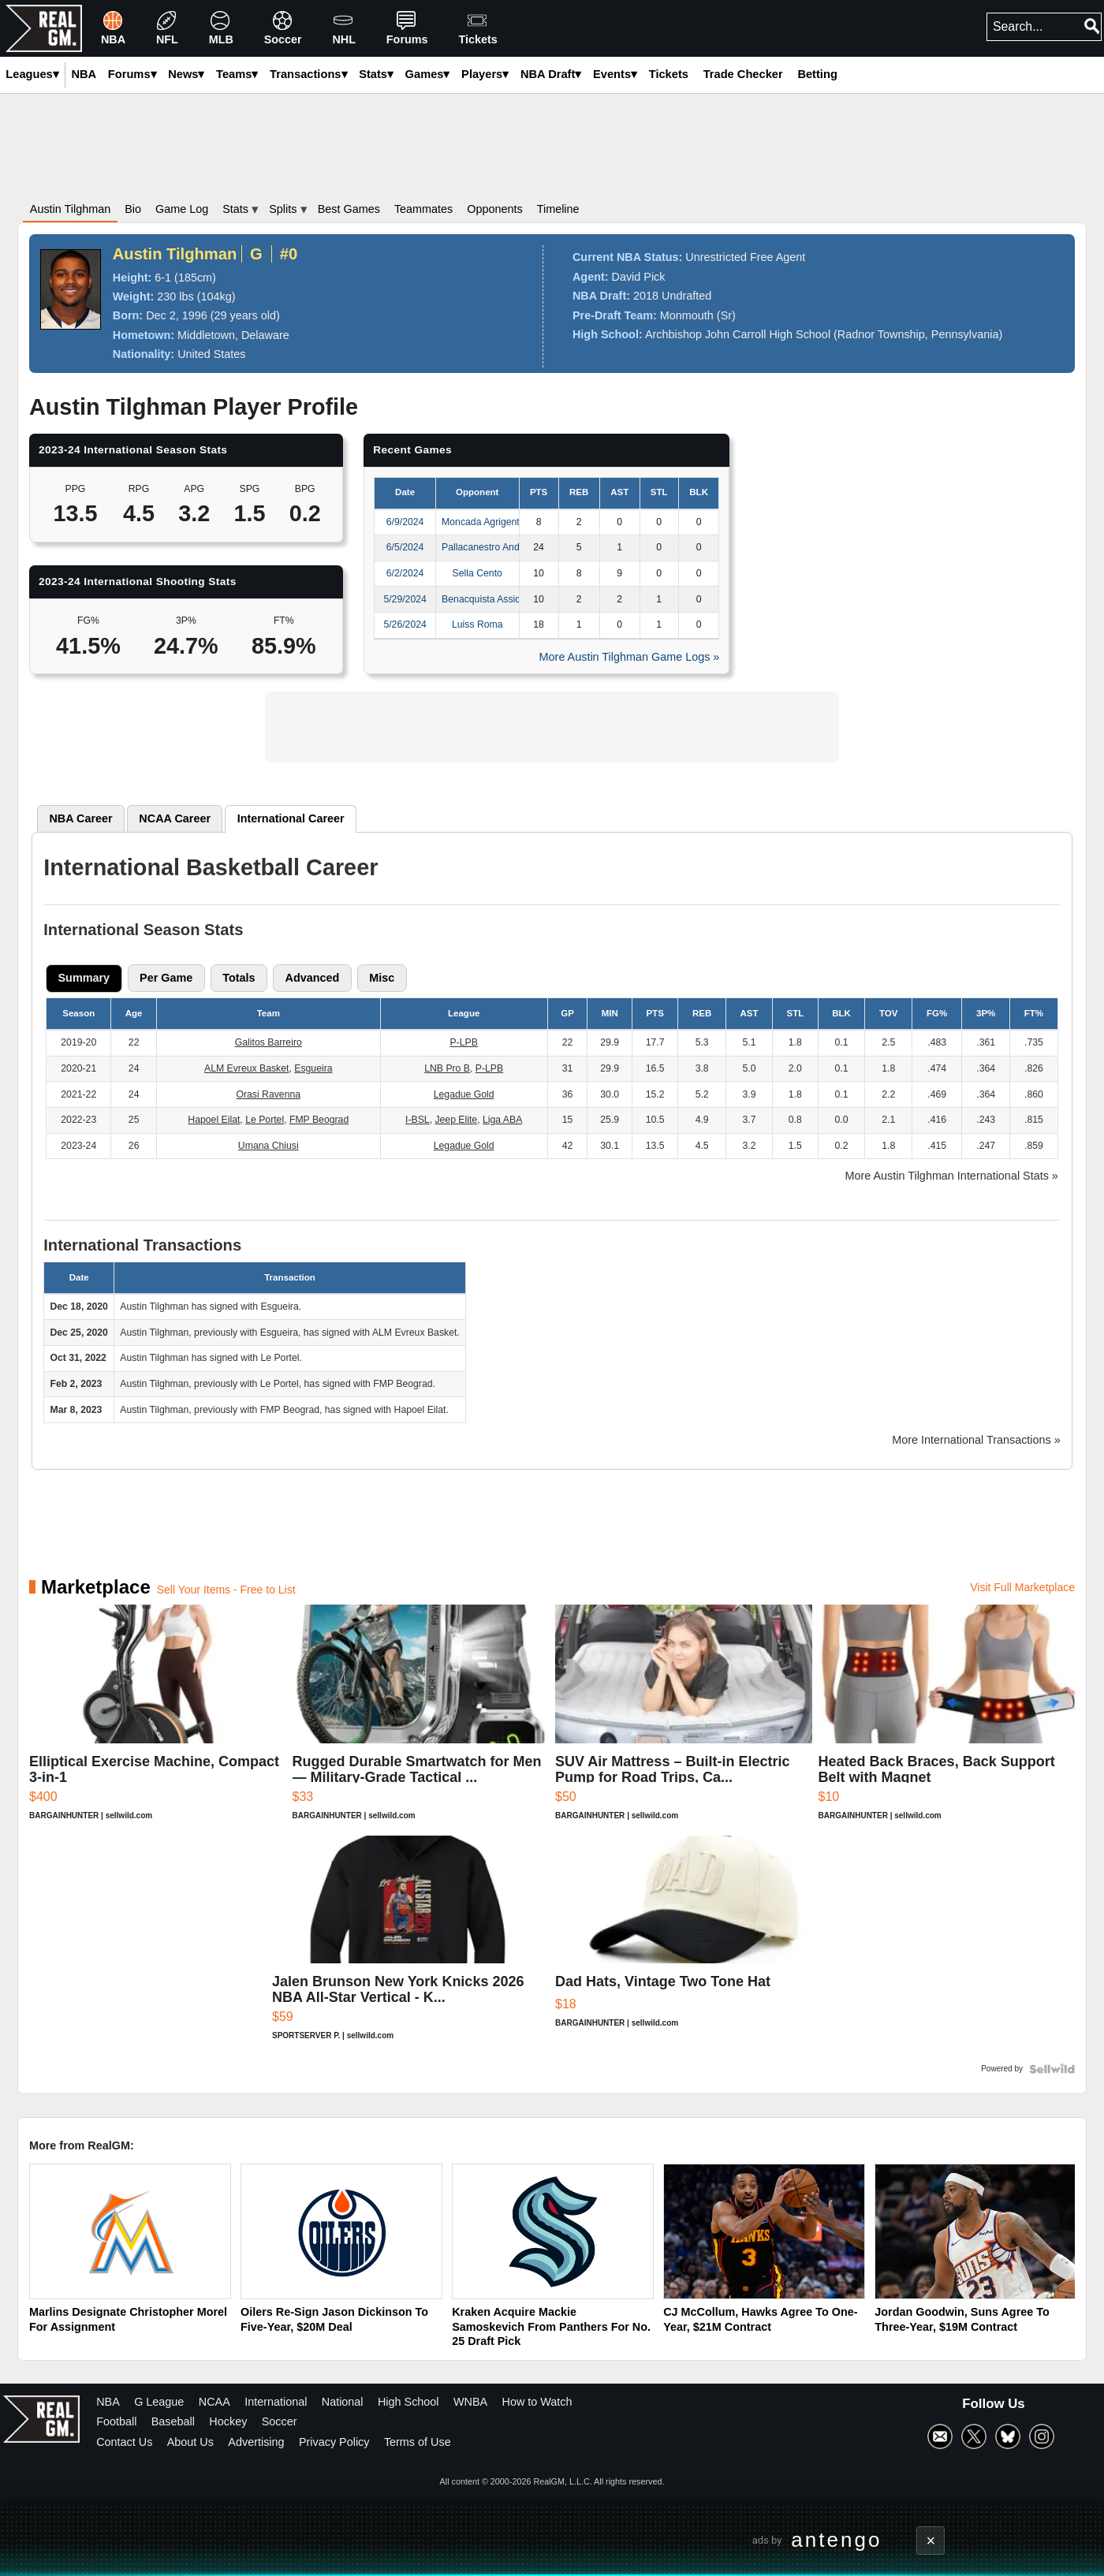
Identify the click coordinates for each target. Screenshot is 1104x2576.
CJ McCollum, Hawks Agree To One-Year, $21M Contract (760, 2319)
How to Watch (537, 2401)
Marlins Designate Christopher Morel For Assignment (128, 2319)
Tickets (668, 74)
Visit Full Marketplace (1022, 1587)
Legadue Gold (464, 1094)
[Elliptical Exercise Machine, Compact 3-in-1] (157, 1720)
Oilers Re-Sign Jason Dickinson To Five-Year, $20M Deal (334, 2319)
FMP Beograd (319, 1119)
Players (485, 74)
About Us (190, 2442)
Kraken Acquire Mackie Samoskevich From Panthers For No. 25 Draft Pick (551, 2326)
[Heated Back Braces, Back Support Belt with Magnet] (947, 1720)
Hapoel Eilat (214, 1119)
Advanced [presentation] (312, 977)
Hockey (228, 2421)
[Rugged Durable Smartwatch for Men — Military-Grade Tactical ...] (421, 1720)
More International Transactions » (976, 1439)
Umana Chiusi (268, 1145)
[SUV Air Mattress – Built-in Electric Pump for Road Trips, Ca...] (683, 1720)
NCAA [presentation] (175, 818)
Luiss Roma (477, 624)
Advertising (256, 2442)
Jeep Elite (456, 1119)
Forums (132, 74)
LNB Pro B (447, 1068)
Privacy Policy (334, 2442)
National (343, 2401)
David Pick (639, 276)
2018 (645, 295)
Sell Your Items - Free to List (226, 1589)
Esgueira (313, 1068)
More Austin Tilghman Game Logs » (629, 657)
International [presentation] (291, 818)
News (186, 74)
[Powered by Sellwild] (1052, 2069)
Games (427, 74)
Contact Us (124, 2442)
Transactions (308, 74)
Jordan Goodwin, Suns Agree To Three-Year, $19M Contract (962, 2319)
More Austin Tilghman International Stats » (951, 1175)
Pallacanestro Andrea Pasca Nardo (516, 547)
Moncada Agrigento (483, 522)
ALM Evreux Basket (246, 1068)
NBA (108, 2401)
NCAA (214, 2401)
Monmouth (687, 315)
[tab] (81, 818)
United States (211, 354)
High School (408, 2401)
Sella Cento (477, 573)
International (275, 2401)
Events (615, 74)
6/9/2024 (405, 522)
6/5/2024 (405, 547)
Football (116, 2421)
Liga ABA (502, 1119)
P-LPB (463, 1042)
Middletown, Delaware (233, 335)
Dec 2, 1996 (176, 315)
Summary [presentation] (84, 977)
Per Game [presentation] (166, 977)
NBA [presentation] (80, 818)
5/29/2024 (404, 599)
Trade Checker (743, 74)
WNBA (470, 2401)
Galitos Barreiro (268, 1042)
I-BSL (417, 1119)
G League (159, 2401)
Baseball (173, 2421)
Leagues (32, 74)
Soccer (279, 2421)
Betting (817, 74)
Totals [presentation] (238, 977)
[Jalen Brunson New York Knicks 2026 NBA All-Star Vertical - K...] (410, 1946)
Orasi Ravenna (268, 1094)
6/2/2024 (405, 573)
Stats (376, 74)
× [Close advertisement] (931, 2540)
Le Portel (264, 1119)
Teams (237, 74)
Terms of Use (417, 2442)
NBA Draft (550, 74)
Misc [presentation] (381, 977)
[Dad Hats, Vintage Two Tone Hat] (693, 1946)
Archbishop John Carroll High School (737, 334)
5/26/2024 (404, 624)
